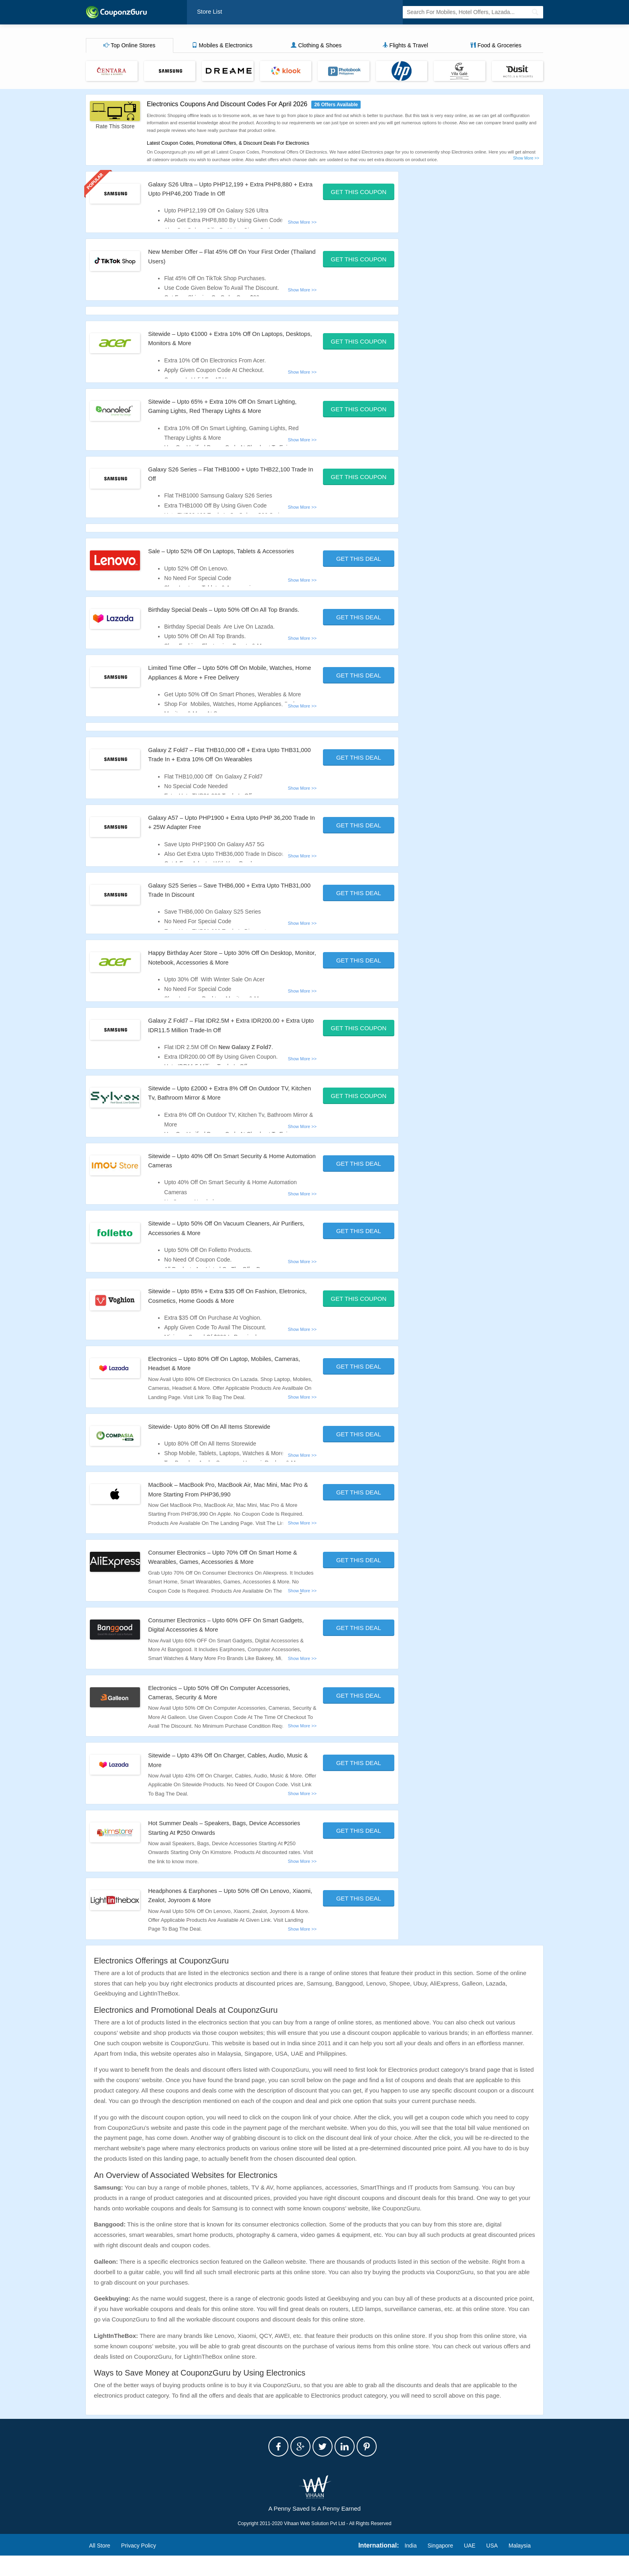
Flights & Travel (405, 47)
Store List (211, 13)
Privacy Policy (138, 2566)
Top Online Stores (129, 47)
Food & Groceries (495, 47)
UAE (469, 2566)
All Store (99, 2566)
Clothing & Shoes (316, 47)
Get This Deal (358, 560)
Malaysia (520, 2566)
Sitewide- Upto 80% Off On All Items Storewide (223, 1447)
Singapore (440, 2566)
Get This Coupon (359, 193)
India (410, 2566)
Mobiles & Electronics (222, 47)
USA (492, 2566)
